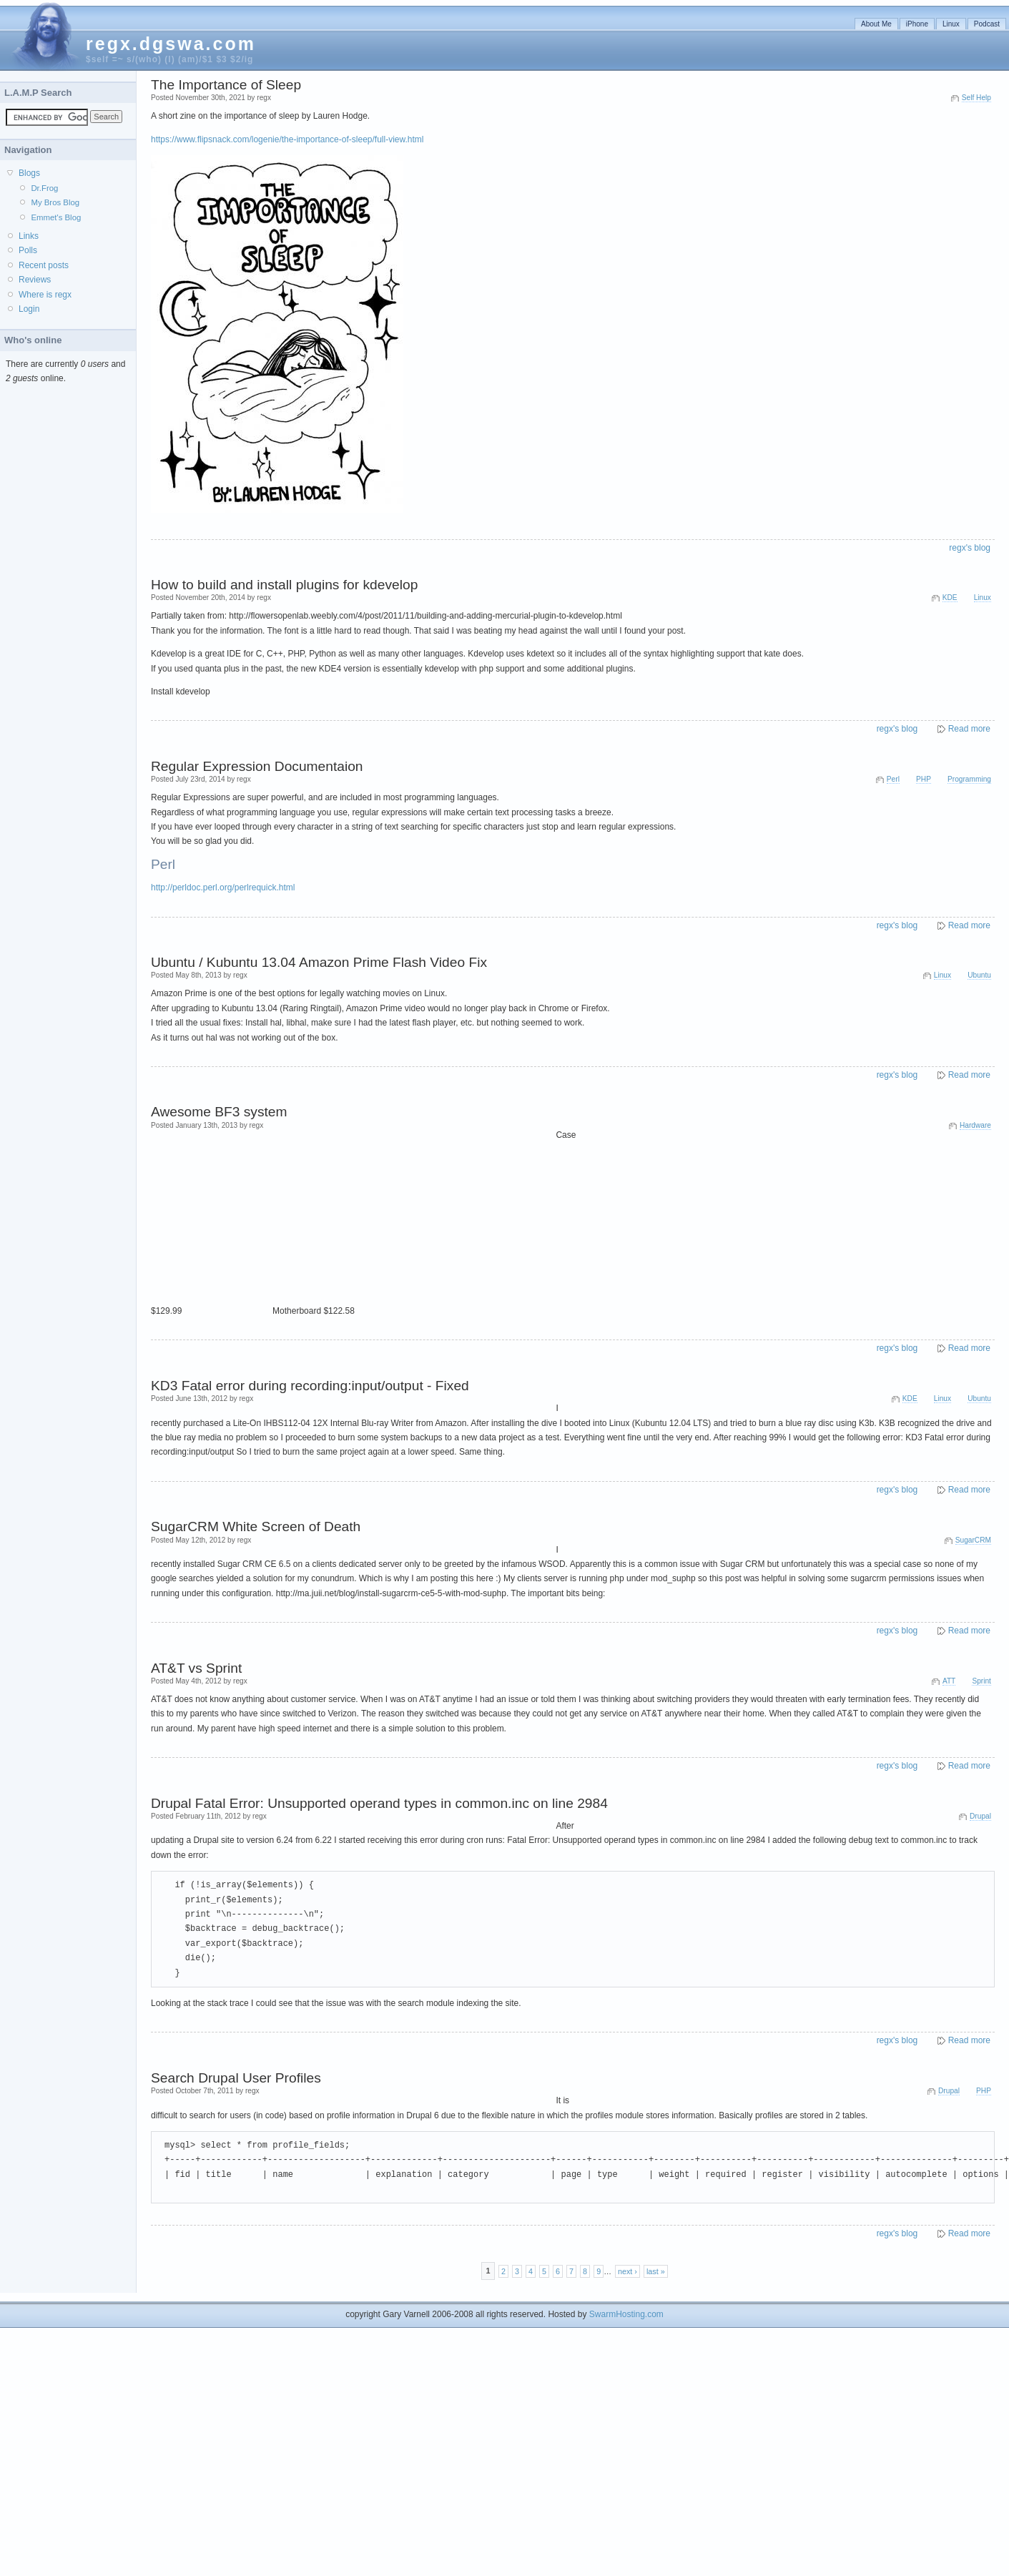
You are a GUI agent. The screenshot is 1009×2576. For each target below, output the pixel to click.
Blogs (29, 173)
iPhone (917, 24)
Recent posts (44, 265)
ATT (948, 1681)
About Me (876, 24)
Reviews (35, 280)
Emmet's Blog (56, 217)
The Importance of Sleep (226, 84)
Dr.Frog (44, 188)
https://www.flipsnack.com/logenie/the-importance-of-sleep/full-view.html (287, 139)
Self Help (976, 98)
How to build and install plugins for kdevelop (284, 584)
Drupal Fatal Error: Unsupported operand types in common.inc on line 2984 (379, 1803)
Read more (969, 729)
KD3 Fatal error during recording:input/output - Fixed (310, 1385)
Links (29, 236)
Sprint (981, 1681)
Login (29, 309)
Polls (28, 250)
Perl (893, 779)
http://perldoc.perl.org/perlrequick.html (223, 888)
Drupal (980, 1816)
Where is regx (45, 295)
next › (627, 2271)
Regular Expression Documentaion (257, 766)
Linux (951, 24)
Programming (969, 779)
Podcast (987, 24)
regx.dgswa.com (171, 44)
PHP (923, 779)
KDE (950, 597)
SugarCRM (973, 1540)
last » (655, 2271)
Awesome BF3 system (219, 1111)
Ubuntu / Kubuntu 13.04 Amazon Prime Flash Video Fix (319, 962)
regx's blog (969, 548)
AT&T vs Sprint (196, 1668)
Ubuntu (979, 975)
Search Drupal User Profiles (236, 2077)
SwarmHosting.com (626, 2314)
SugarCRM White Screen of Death (255, 1526)
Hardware (975, 1125)
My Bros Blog (55, 202)
